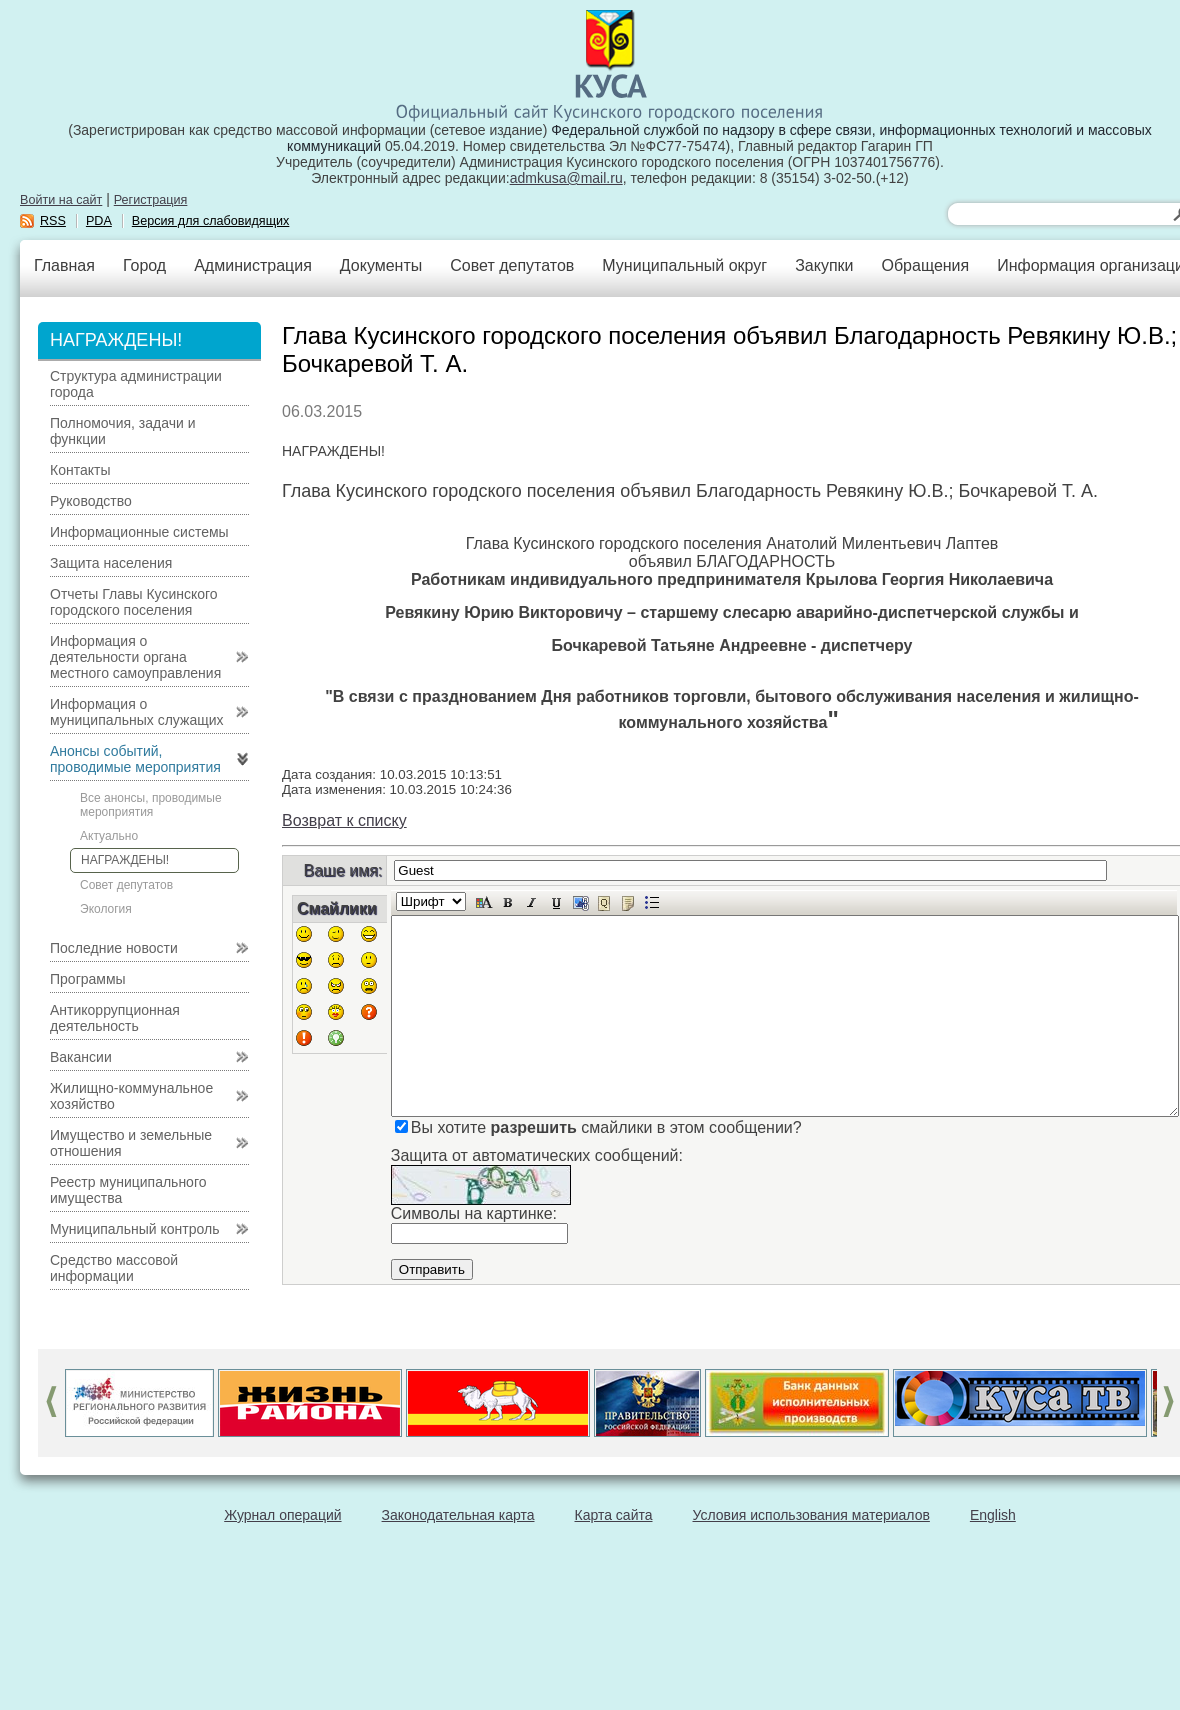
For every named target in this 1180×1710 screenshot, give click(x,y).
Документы (381, 265)
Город (144, 265)
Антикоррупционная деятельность (115, 1018)
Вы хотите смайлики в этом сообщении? (606, 1127)
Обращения (925, 265)
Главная (64, 265)
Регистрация (151, 200)
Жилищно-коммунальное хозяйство (131, 1096)
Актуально (109, 836)
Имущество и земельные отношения (131, 1143)
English (993, 1515)
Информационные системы (139, 532)
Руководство (91, 501)
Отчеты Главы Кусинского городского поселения (134, 602)
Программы (88, 979)
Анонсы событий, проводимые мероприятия (135, 759)
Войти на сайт (61, 200)
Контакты (80, 470)
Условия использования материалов (811, 1515)
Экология (106, 909)
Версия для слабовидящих (211, 221)
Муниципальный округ (684, 265)
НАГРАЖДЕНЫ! (125, 860)
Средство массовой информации (114, 1268)
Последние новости (114, 948)
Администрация (253, 265)
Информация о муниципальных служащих (137, 712)
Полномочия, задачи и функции (122, 431)
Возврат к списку (344, 820)
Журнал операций (282, 1515)
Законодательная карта (458, 1515)
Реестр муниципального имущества (128, 1190)
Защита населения (111, 563)
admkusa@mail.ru (566, 178)
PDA (99, 221)
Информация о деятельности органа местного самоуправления (135, 657)
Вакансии (81, 1057)
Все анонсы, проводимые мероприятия (151, 805)
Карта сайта (614, 1515)
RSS (53, 221)
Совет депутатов (512, 265)
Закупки (824, 265)
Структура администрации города (136, 384)
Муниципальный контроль (134, 1229)
